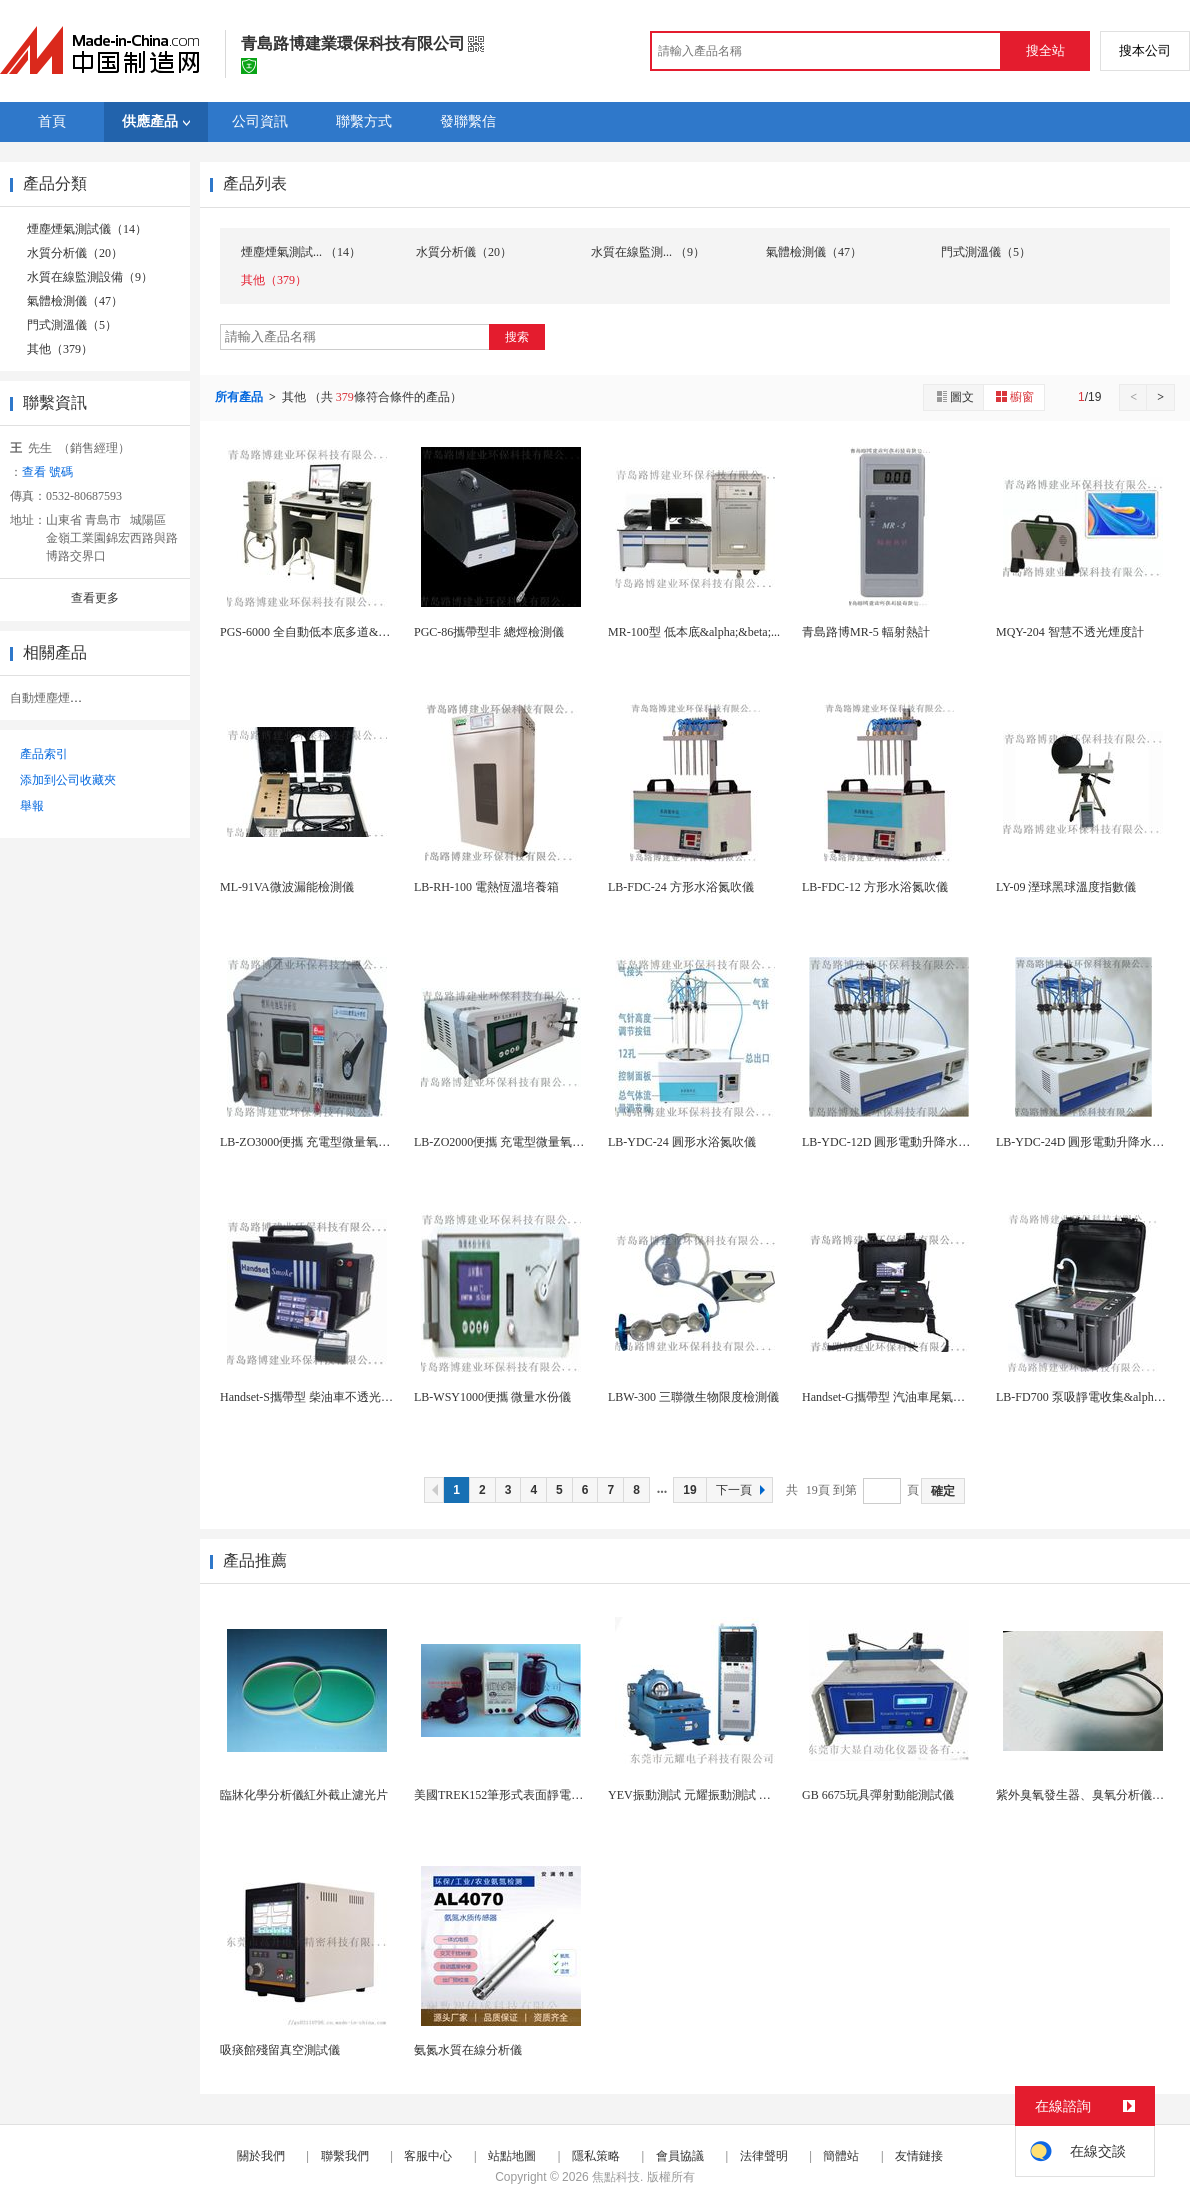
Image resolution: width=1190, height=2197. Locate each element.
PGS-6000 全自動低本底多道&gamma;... (323, 632)
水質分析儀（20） (75, 253)
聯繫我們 (345, 2156)
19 (689, 1490)
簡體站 (841, 2156)
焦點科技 (616, 2177)
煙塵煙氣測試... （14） (301, 252)
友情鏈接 (919, 2156)
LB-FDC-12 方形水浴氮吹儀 (875, 887)
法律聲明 (764, 2156)
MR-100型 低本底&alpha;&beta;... (694, 632)
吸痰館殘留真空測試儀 (280, 2050)
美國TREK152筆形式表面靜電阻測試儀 (516, 1795)
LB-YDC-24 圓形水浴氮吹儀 (682, 1142)
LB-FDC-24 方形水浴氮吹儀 (681, 887)
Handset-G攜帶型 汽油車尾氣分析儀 (895, 1397)
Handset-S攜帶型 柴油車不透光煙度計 (318, 1397)
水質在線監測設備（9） (90, 277)
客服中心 (428, 2156)
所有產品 (240, 397)
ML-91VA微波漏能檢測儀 (287, 887)
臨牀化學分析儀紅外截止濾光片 (304, 1795)
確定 (943, 1491)
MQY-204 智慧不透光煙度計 (1070, 632)
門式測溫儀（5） (72, 325)
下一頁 (743, 1490)
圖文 (954, 396)
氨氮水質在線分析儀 (468, 2050)
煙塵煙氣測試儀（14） (87, 229)
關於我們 (261, 2156)
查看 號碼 (47, 472)
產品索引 (44, 754)
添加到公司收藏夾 (68, 780)
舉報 (32, 806)
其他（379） (60, 349)
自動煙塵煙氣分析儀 (64, 698)
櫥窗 (1014, 396)
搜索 (517, 337)
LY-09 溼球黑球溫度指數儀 (1066, 887)
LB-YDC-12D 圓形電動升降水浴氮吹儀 (904, 1142)
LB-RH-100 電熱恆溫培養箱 (486, 887)
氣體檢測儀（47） (75, 301)
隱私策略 (596, 2156)
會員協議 (680, 2156)
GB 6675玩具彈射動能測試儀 (878, 1795)
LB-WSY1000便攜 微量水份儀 (492, 1397)
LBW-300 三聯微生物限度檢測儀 (693, 1397)
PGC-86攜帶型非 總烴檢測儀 (489, 632)
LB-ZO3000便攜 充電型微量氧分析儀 (317, 1142)
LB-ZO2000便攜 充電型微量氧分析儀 (511, 1142)
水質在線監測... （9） (648, 252)
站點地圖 (512, 2156)
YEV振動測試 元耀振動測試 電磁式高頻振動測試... (742, 1795)
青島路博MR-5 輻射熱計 (866, 632)
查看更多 (95, 598)
